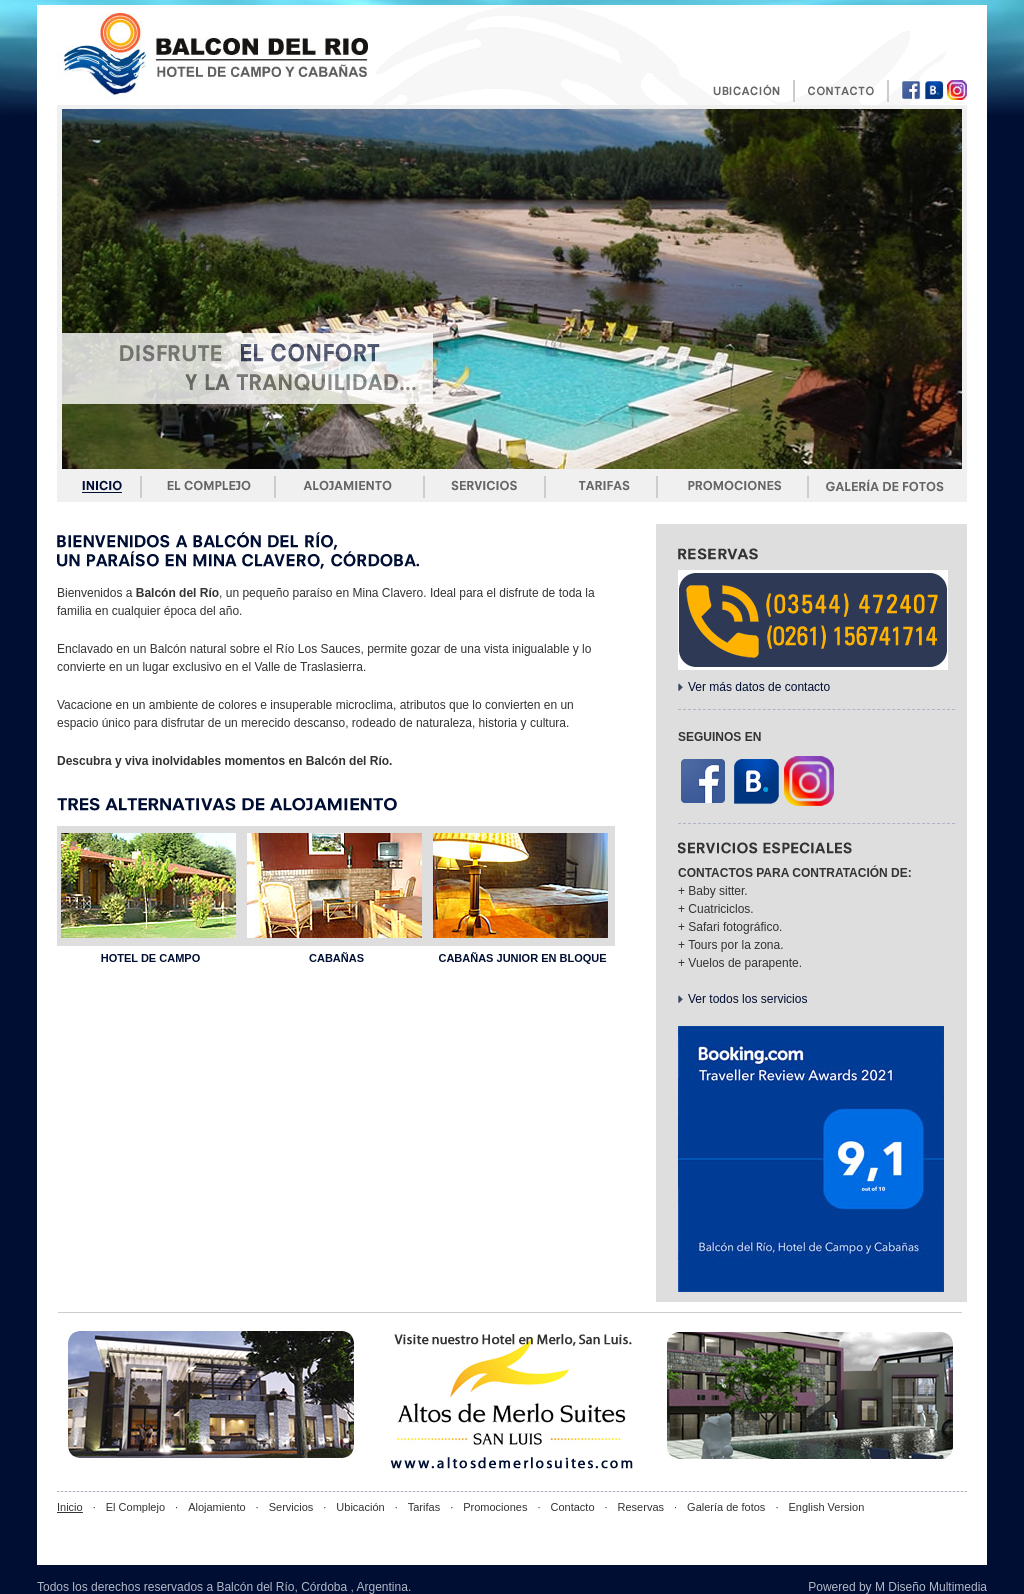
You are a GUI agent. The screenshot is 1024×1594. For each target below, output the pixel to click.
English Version (826, 1507)
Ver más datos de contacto (759, 687)
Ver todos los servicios (747, 999)
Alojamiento (349, 486)
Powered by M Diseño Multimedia (897, 1587)
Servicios (484, 486)
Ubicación (360, 1507)
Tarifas (601, 486)
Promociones (733, 486)
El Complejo (135, 1507)
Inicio (103, 486)
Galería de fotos (887, 486)
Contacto (572, 1507)
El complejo (208, 486)
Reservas (641, 1507)
